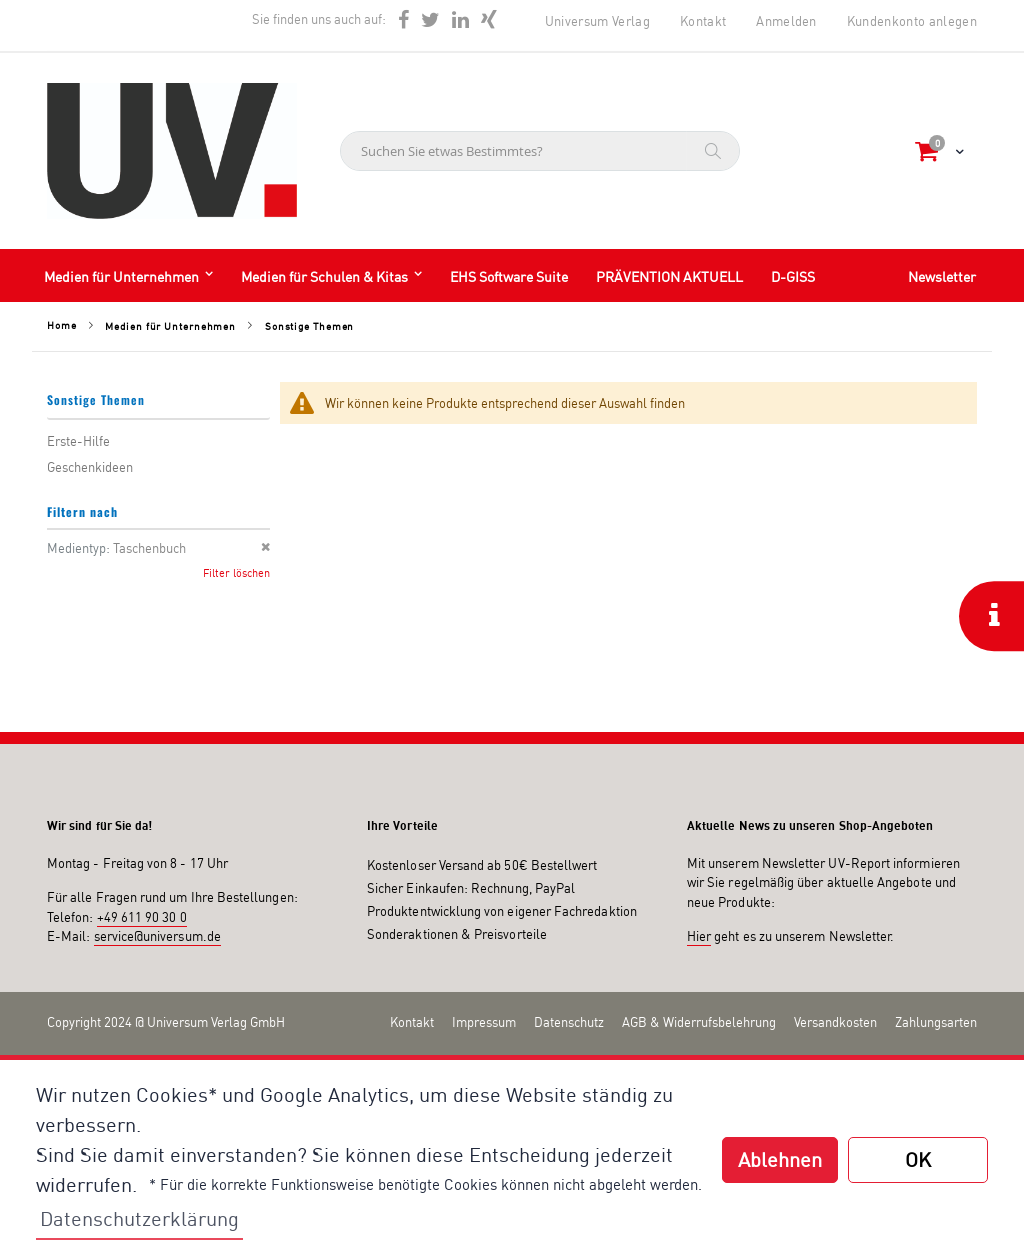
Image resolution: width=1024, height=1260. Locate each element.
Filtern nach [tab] (82, 511)
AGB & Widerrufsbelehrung (699, 1022)
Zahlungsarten (936, 1022)
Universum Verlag (597, 21)
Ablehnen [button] (780, 1159)
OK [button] (918, 1159)
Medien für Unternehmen (170, 326)
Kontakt (703, 21)
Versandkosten (835, 1022)
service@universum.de (157, 936)
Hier (699, 936)
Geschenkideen (90, 467)
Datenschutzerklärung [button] (139, 1218)
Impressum (484, 1022)
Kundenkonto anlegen (912, 21)
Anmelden (786, 21)
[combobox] (540, 151)
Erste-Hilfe (78, 441)
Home (62, 325)
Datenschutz (569, 1022)
